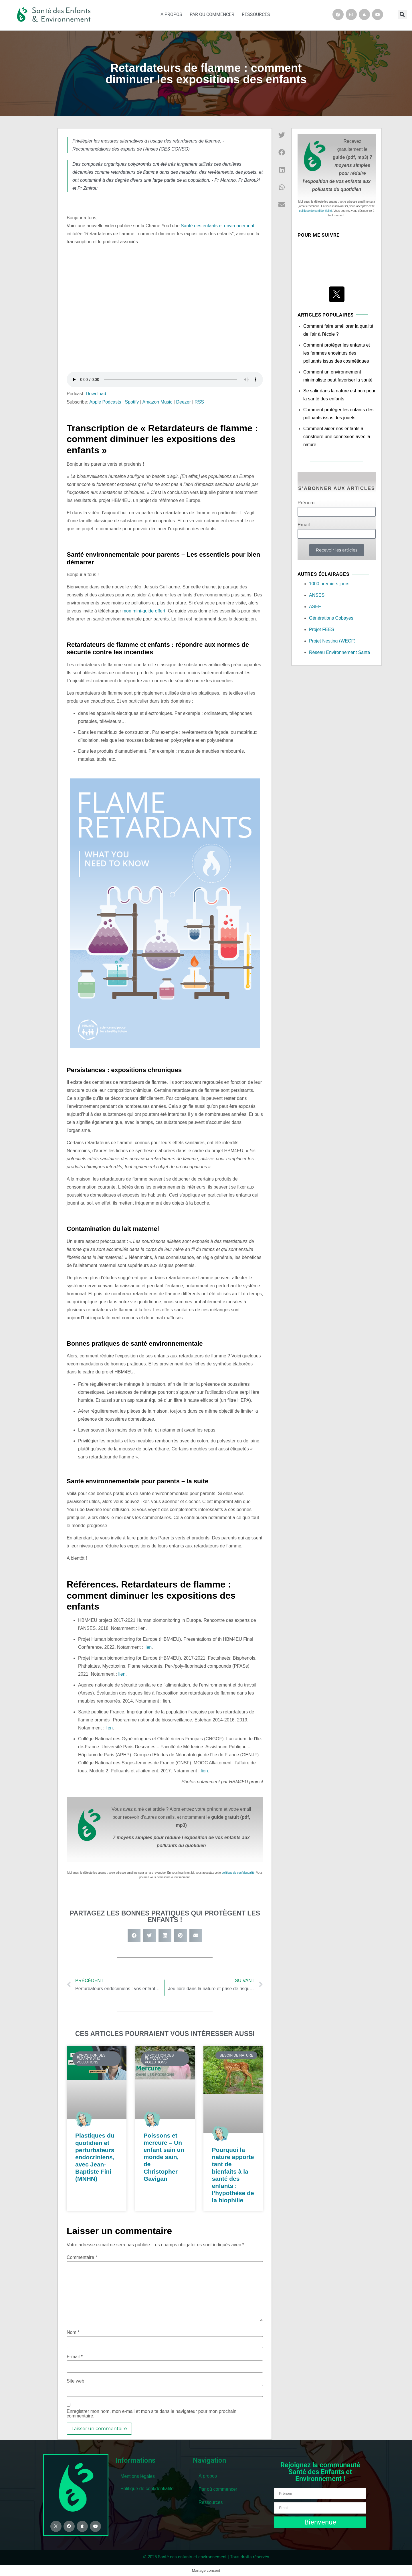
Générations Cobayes (331, 618)
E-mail (75, 2356)
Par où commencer (212, 14)
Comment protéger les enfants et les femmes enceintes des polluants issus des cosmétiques (336, 353)
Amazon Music (157, 402)
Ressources (256, 14)
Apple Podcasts (105, 402)
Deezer (183, 402)
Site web (75, 2381)
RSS (199, 402)
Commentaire (82, 2257)
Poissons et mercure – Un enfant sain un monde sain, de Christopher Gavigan (164, 2157)
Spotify (132, 402)
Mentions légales (137, 2476)
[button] (402, 14)
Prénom (306, 502)
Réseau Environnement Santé (339, 652)
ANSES (316, 595)
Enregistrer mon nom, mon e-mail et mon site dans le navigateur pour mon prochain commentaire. (151, 2413)
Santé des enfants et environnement (217, 225)
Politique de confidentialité (147, 2488)
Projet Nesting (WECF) (332, 640)
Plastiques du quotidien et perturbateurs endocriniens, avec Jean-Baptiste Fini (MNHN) (94, 2157)
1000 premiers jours (329, 583)
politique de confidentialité (238, 1872)
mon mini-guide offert (143, 610)
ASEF (315, 606)
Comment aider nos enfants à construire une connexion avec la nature (336, 436)
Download (96, 393)
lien (148, 1647)
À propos (171, 14)
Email (304, 524)
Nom (73, 2332)
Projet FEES (321, 629)
